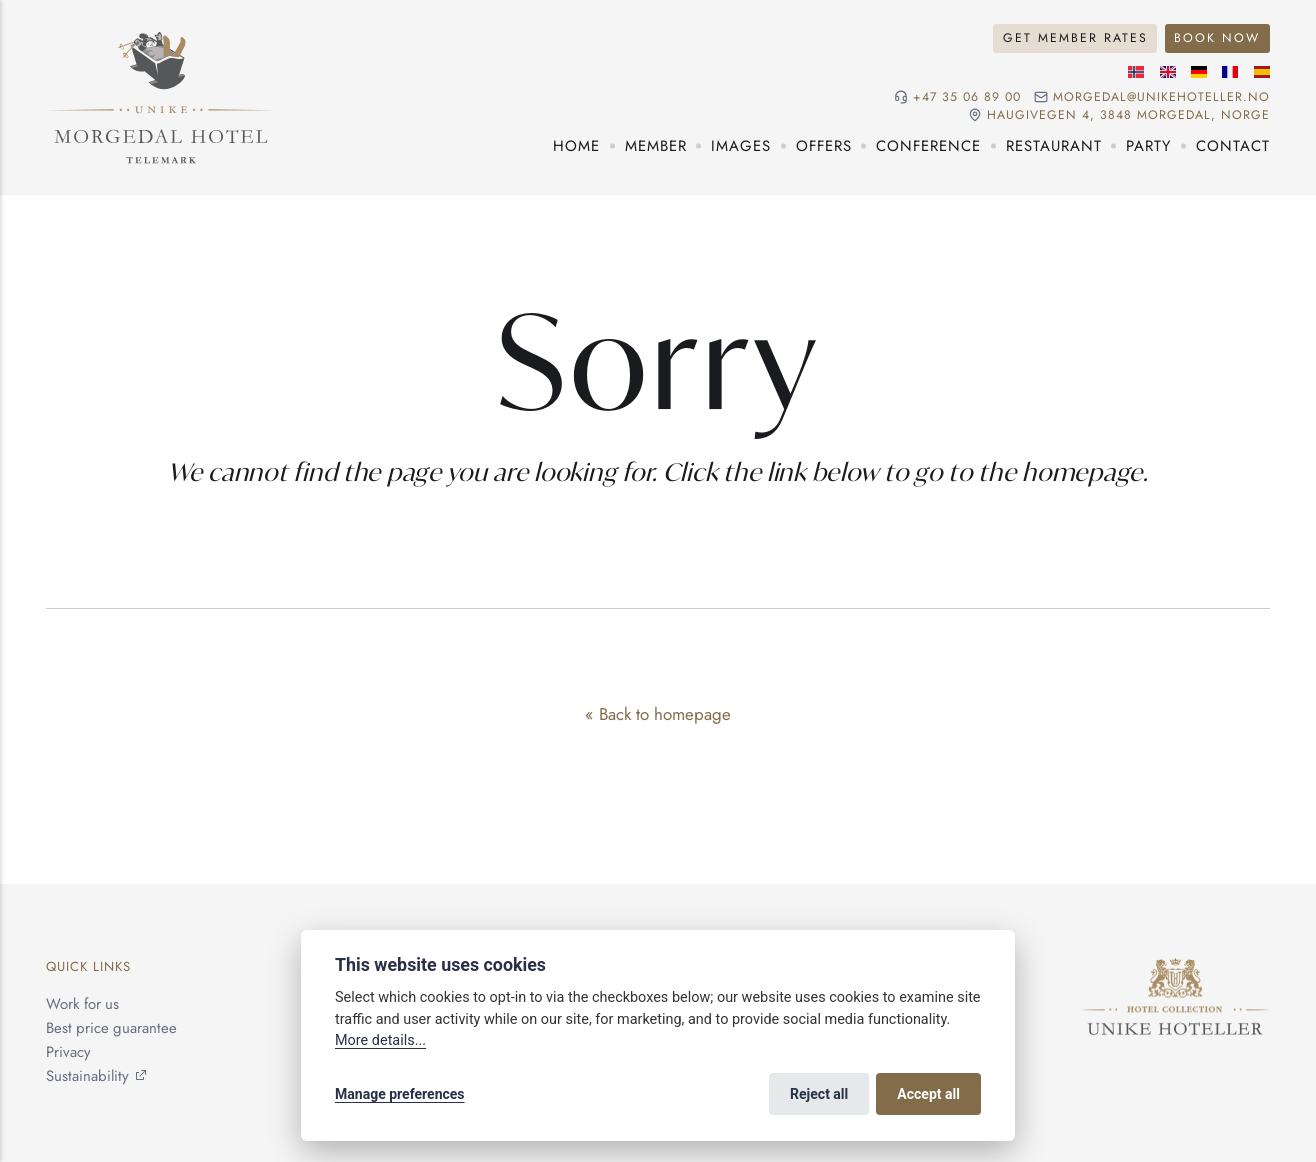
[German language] (1199, 72)
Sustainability (87, 1076)
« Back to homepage (658, 714)
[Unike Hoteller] (1175, 969)
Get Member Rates (1075, 38)
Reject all (819, 1094)
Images (741, 146)
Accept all (928, 1094)
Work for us (82, 1004)
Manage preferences (400, 1094)
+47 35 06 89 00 (967, 97)
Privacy (68, 1052)
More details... (380, 1040)
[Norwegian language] (1136, 72)
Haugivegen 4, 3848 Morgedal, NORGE (1128, 115)
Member (656, 146)
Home (576, 146)
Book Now (1217, 38)
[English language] (1168, 72)
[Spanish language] (1262, 72)
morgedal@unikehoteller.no (1161, 97)
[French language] (1230, 72)
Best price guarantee (111, 1028)
